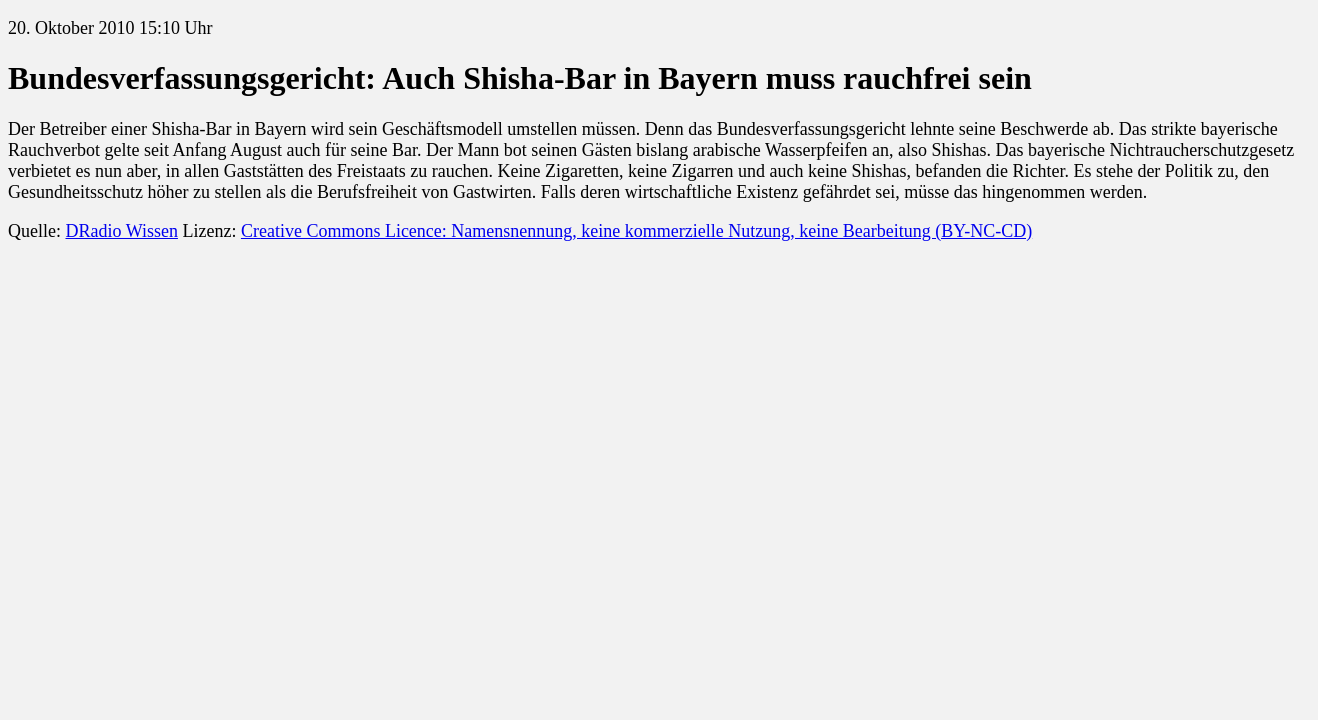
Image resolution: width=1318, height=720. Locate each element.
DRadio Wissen (121, 231)
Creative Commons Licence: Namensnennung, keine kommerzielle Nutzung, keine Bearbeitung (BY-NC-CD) (636, 231)
